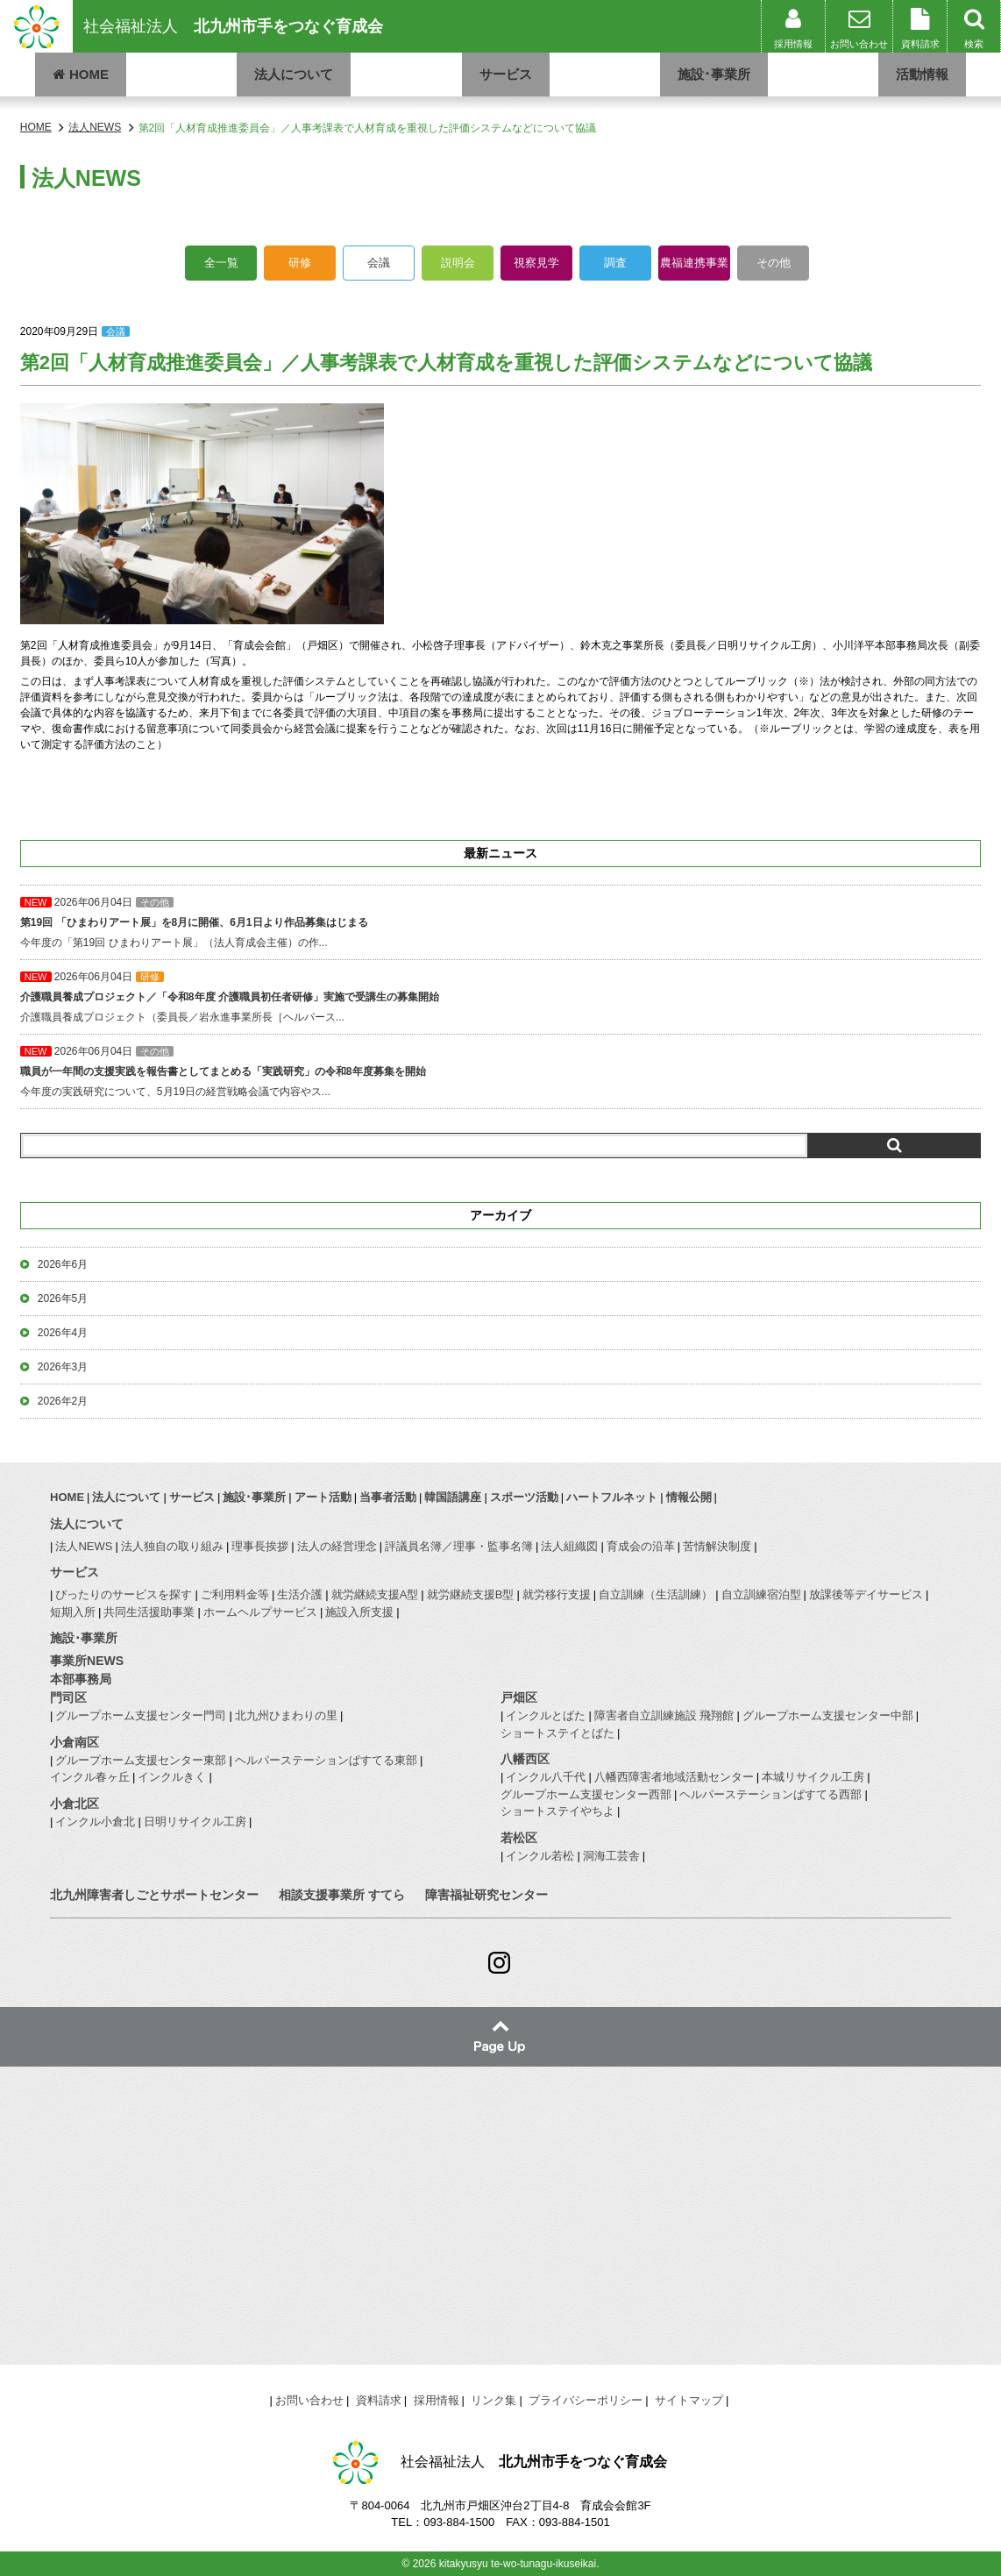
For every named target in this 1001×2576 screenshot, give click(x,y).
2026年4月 (63, 1333)
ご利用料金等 (235, 1594)
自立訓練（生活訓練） (656, 1594)
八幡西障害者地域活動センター (674, 1776)
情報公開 (689, 1497)
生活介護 (300, 1594)
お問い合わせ (309, 2400)
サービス (505, 74)
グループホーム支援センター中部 (827, 1715)
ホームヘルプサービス (260, 1612)
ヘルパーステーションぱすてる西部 (770, 1794)
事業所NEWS (87, 1661)
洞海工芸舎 (611, 1855)
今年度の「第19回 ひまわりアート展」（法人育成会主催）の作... (500, 922)
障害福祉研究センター (486, 1895)
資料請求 (378, 2400)
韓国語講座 (452, 1497)
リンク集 (493, 2400)
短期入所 (73, 1612)
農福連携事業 (694, 262)
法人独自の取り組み (172, 1546)
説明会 (458, 262)
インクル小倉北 (95, 1821)
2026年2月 (63, 1401)
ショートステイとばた (557, 1733)
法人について (293, 74)
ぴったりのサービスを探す (123, 1594)
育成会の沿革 (641, 1546)
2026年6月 (63, 1264)
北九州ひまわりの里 (286, 1715)
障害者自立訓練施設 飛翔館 (664, 1715)
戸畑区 (518, 1697)
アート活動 (323, 1497)
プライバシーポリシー (585, 2400)
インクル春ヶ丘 (90, 1776)
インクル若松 (540, 1855)
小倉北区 (74, 1804)
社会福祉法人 (233, 26)
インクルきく (172, 1776)
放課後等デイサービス (866, 1594)
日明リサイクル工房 (195, 1821)
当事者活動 (387, 1497)
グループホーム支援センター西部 (585, 1794)
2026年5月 (63, 1298)
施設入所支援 (359, 1612)
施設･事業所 (714, 74)
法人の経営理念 (337, 1546)
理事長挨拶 (259, 1546)
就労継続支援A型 (375, 1594)
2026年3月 (63, 1367)
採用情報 (436, 2400)
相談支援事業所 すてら (342, 1895)
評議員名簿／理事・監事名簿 (459, 1546)
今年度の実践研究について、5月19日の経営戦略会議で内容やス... (500, 1071)
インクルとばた (546, 1715)
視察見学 (536, 262)
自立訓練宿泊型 (761, 1594)
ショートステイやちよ (557, 1811)
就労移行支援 (556, 1594)
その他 (773, 262)
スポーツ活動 (524, 1497)
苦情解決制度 (717, 1546)
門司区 (68, 1697)
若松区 (518, 1838)
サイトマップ (689, 2400)
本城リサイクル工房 (813, 1776)
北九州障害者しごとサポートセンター (154, 1895)
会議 (378, 262)
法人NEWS (83, 1546)
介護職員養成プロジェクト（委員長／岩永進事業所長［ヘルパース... (500, 997)
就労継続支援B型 (471, 1594)
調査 (615, 262)
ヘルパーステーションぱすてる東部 (326, 1760)
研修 (299, 262)
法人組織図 (569, 1546)
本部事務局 (80, 1679)
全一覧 (221, 262)
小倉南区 (74, 1742)
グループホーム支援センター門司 (140, 1715)
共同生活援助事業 (149, 1612)
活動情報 (922, 74)
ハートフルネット (611, 1497)
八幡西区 (525, 1759)
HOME (81, 74)
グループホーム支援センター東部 (140, 1760)
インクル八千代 (546, 1776)
